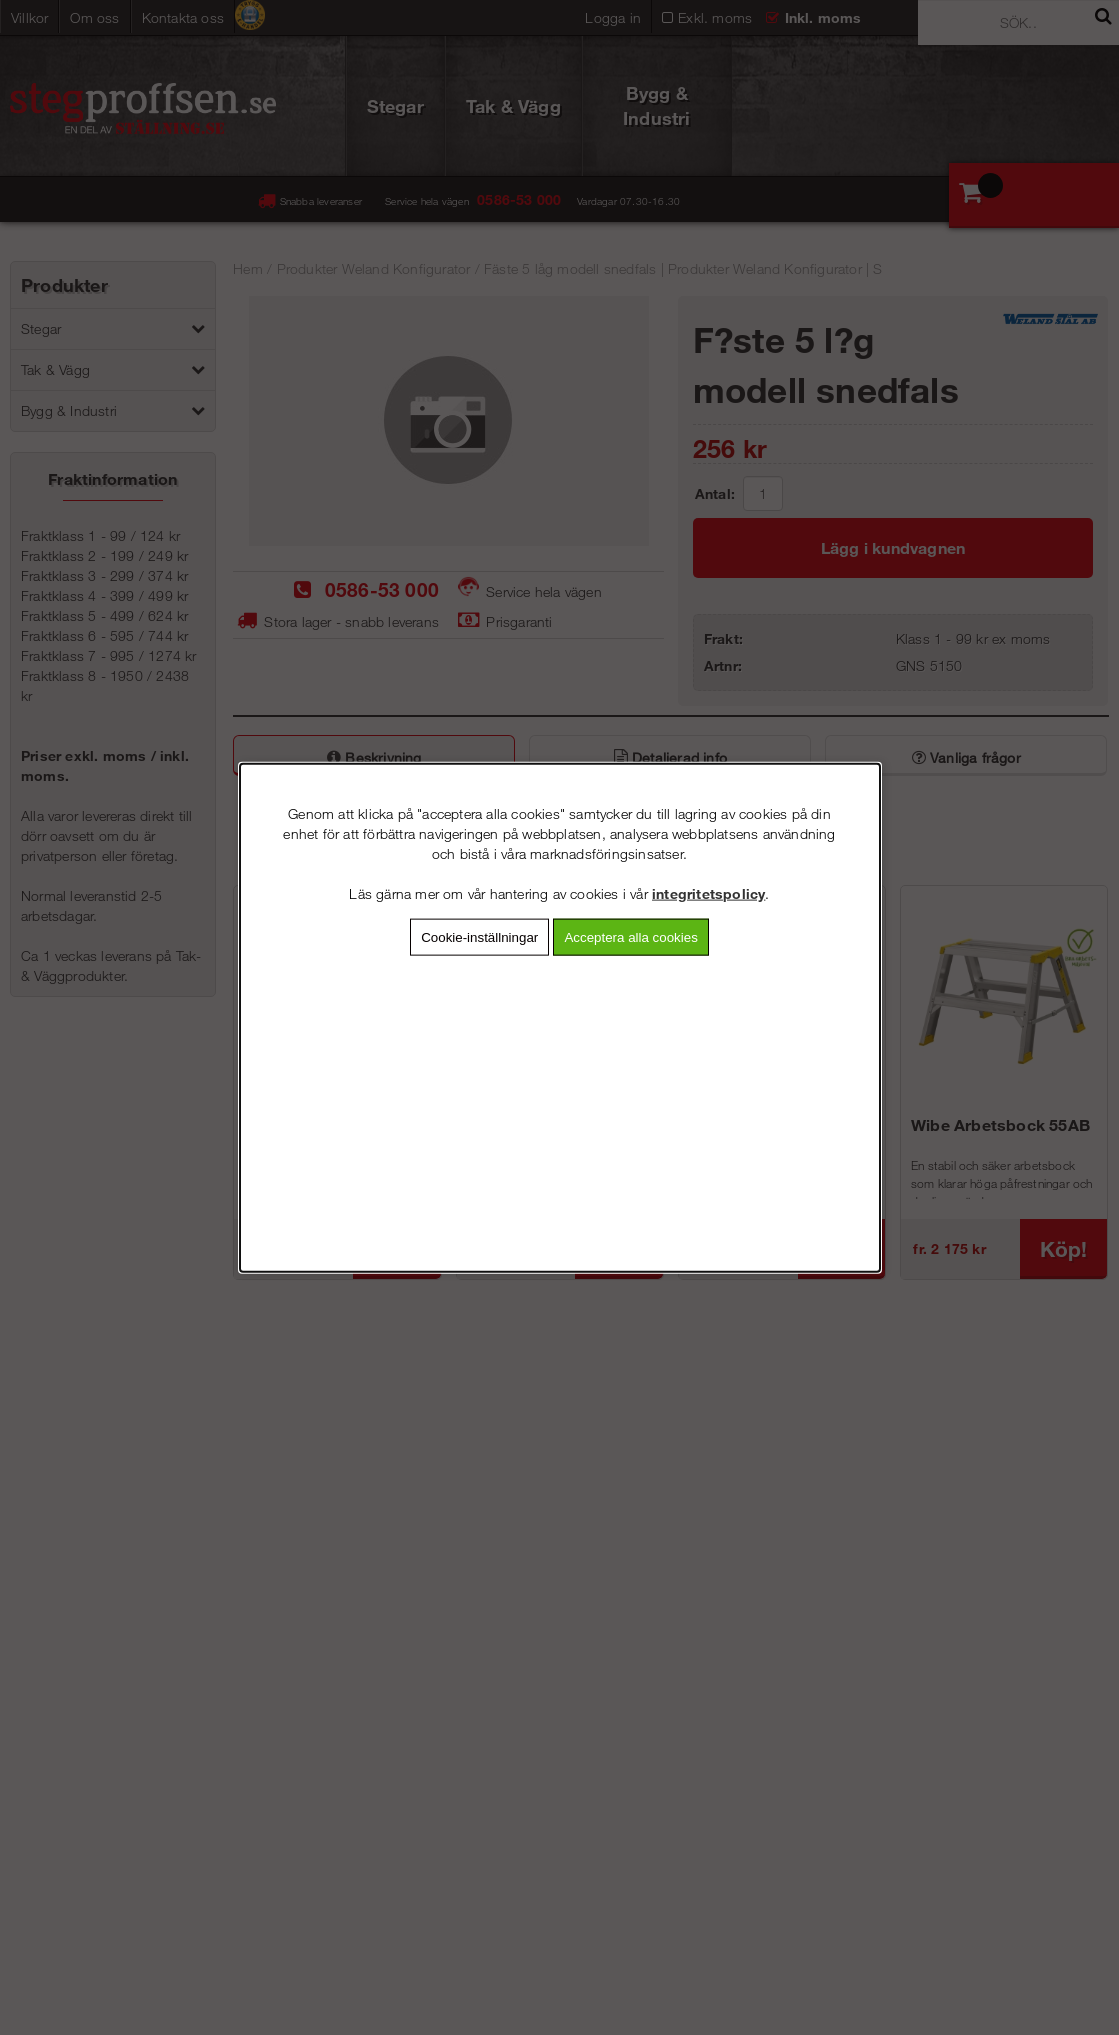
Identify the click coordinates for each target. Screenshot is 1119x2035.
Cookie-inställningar (479, 936)
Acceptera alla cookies (630, 936)
